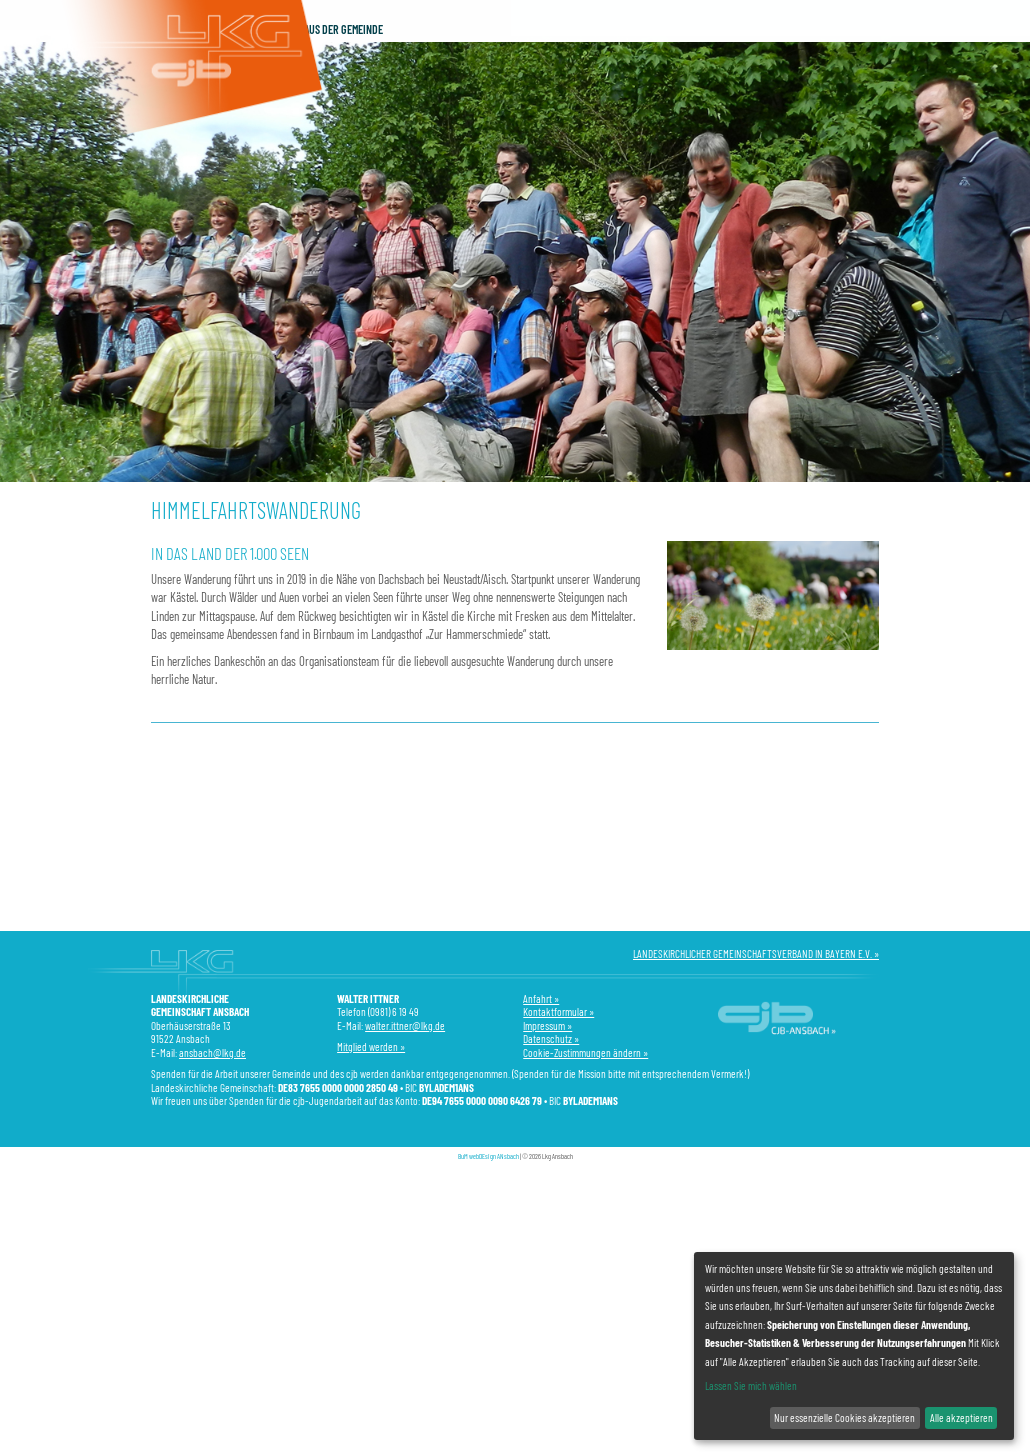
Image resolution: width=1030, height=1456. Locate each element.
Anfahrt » (541, 998)
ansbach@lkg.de (212, 1052)
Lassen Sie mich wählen (751, 1385)
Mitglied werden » (371, 1046)
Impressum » (547, 1025)
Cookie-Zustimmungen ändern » (585, 1052)
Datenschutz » (551, 1038)
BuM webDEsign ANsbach (488, 1156)
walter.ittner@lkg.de (405, 1025)
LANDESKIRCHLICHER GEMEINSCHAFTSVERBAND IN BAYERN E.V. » (756, 953)
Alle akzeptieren (961, 1417)
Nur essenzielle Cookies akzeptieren (844, 1417)
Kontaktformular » (558, 1011)
